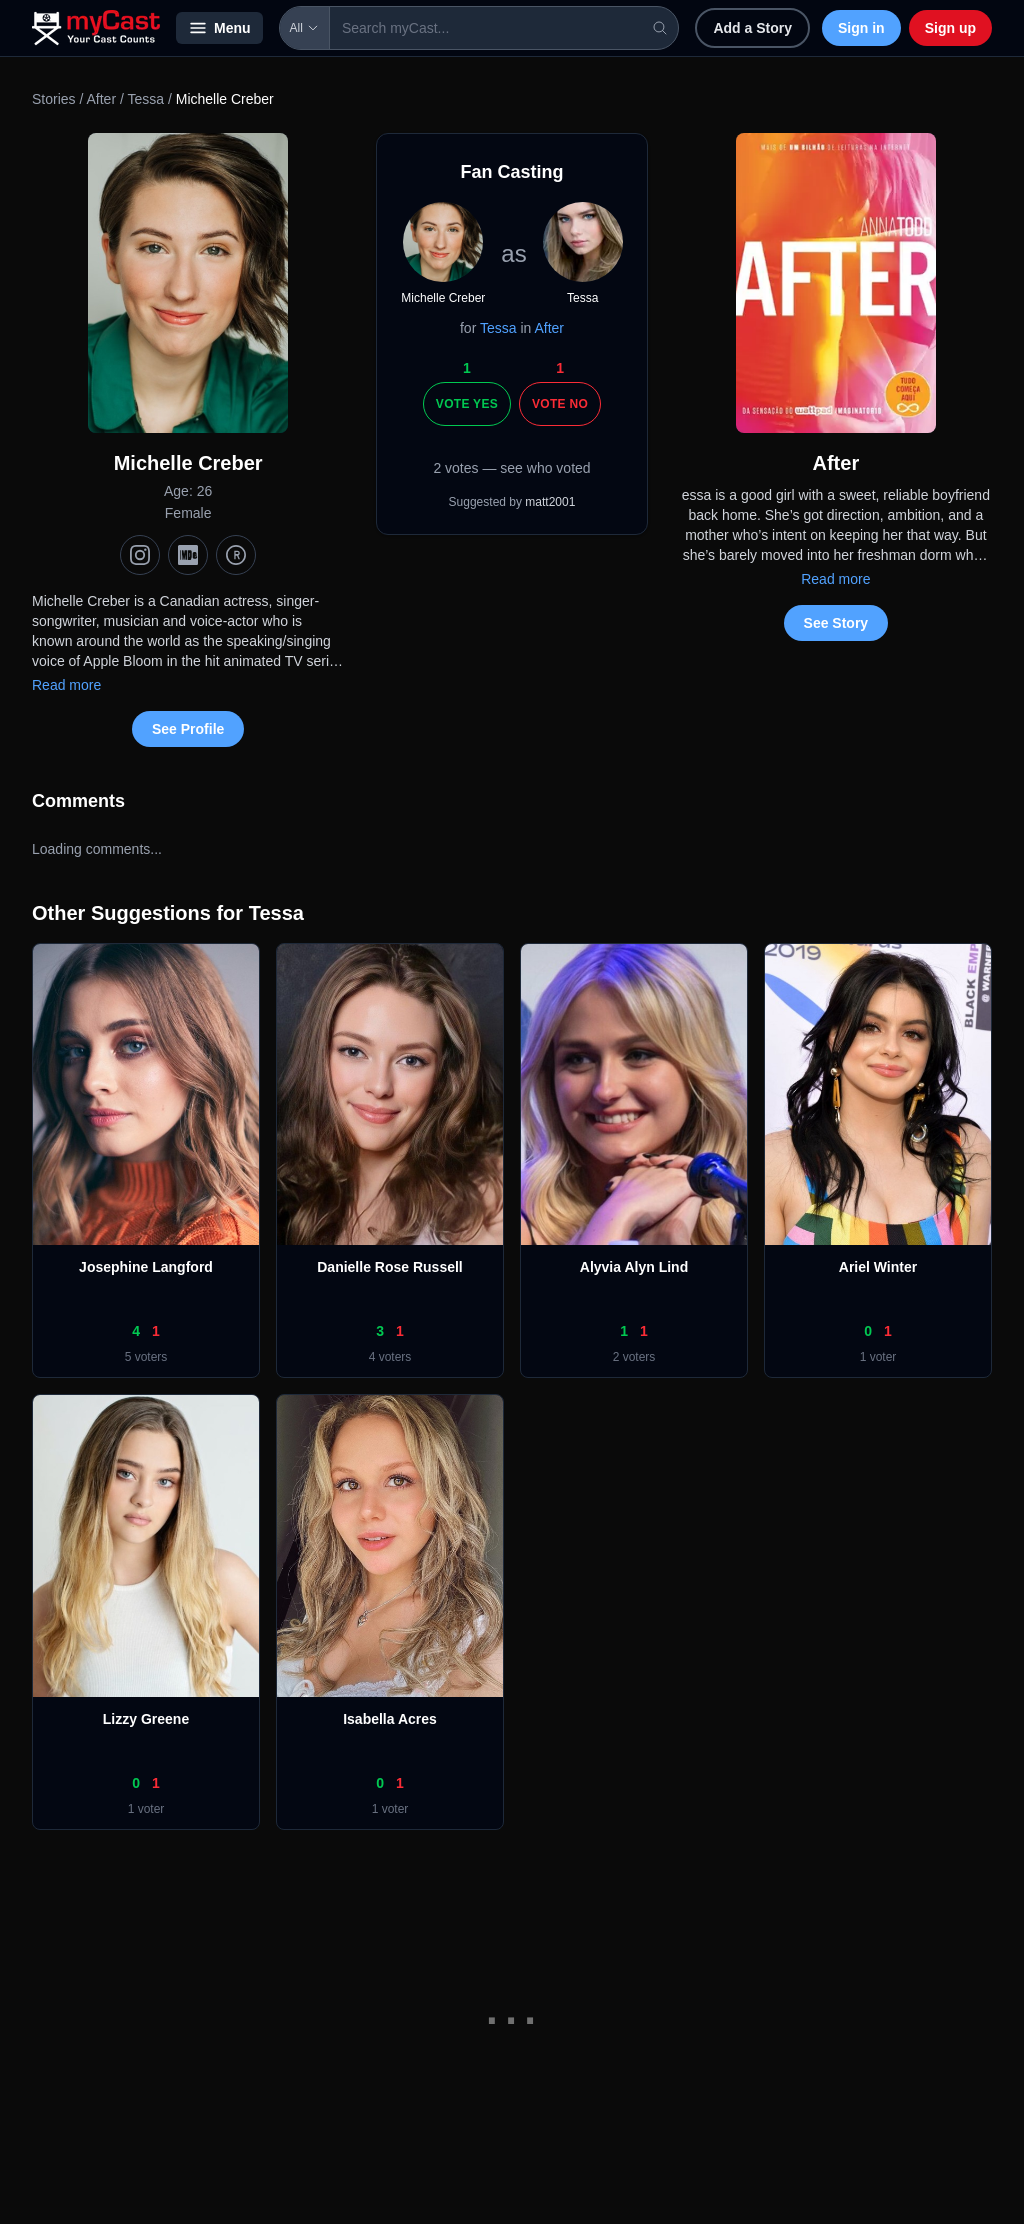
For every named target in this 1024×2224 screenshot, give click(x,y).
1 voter (878, 1357)
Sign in (861, 28)
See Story (836, 623)
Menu (219, 28)
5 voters (146, 1357)
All (304, 28)
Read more (66, 685)
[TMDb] (236, 555)
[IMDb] (188, 555)
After (101, 99)
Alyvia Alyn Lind (634, 1267)
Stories (54, 99)
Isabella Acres (390, 1719)
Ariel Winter (878, 1267)
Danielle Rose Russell (390, 1267)
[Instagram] (140, 555)
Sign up (950, 28)
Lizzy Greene (146, 1719)
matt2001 (550, 502)
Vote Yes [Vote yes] (467, 404)
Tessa (145, 99)
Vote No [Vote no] (560, 404)
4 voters (390, 1357)
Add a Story (752, 28)
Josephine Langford (146, 1267)
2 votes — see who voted (511, 468)
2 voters (634, 1357)
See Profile (188, 729)
